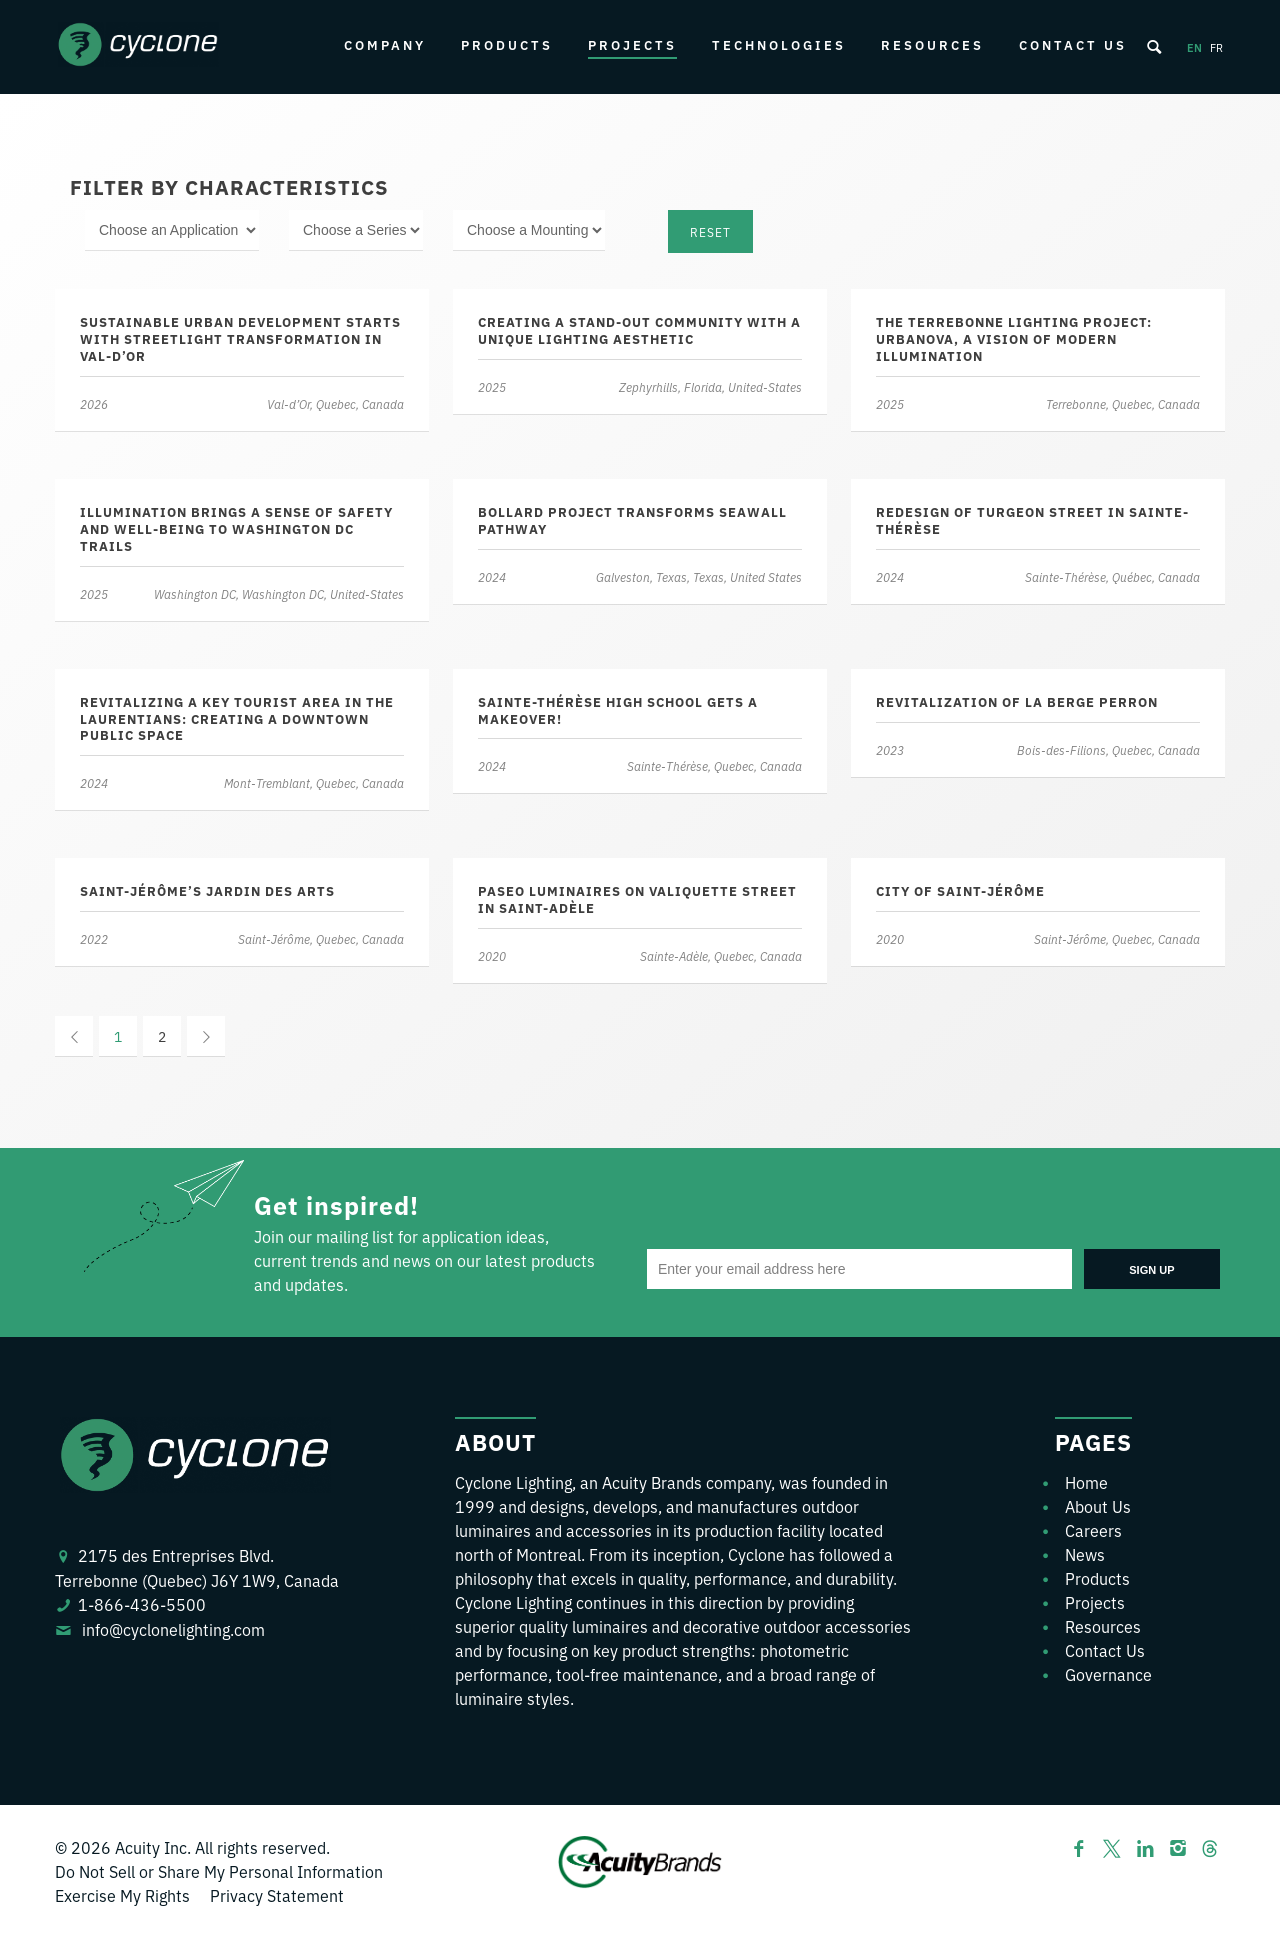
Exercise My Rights (122, 1895)
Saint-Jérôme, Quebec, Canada (320, 938)
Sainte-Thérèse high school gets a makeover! (618, 710)
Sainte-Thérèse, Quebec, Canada (713, 765)
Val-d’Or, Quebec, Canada (334, 403)
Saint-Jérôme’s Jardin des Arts (207, 890)
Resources (932, 44)
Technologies (779, 44)
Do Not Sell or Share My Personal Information (219, 1871)
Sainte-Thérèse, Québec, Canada (1111, 576)
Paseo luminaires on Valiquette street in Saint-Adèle (637, 899)
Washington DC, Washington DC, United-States (278, 593)
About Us (1098, 1506)
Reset (710, 231)
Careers (1093, 1530)
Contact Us (1073, 44)
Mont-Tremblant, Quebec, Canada (313, 782)
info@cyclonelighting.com (173, 1629)
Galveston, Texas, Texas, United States (698, 576)
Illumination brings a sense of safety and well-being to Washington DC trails (236, 528)
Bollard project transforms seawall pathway (632, 520)
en (1194, 47)
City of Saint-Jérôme (960, 890)
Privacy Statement (277, 1895)
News (1085, 1554)
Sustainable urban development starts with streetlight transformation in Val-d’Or (240, 338)
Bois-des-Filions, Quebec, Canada (1107, 749)
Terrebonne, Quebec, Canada (1122, 403)
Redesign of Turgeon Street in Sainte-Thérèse (1032, 520)
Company (385, 44)
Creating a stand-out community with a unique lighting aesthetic (639, 330)
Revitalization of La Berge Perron (1017, 701)
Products (507, 44)
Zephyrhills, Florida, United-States (709, 386)
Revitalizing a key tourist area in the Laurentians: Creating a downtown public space (237, 718)
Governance (1108, 1674)
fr (1216, 47)
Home (1086, 1482)
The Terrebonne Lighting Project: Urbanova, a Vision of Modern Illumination (1014, 338)
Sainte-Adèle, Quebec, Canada (720, 955)
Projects (632, 44)
